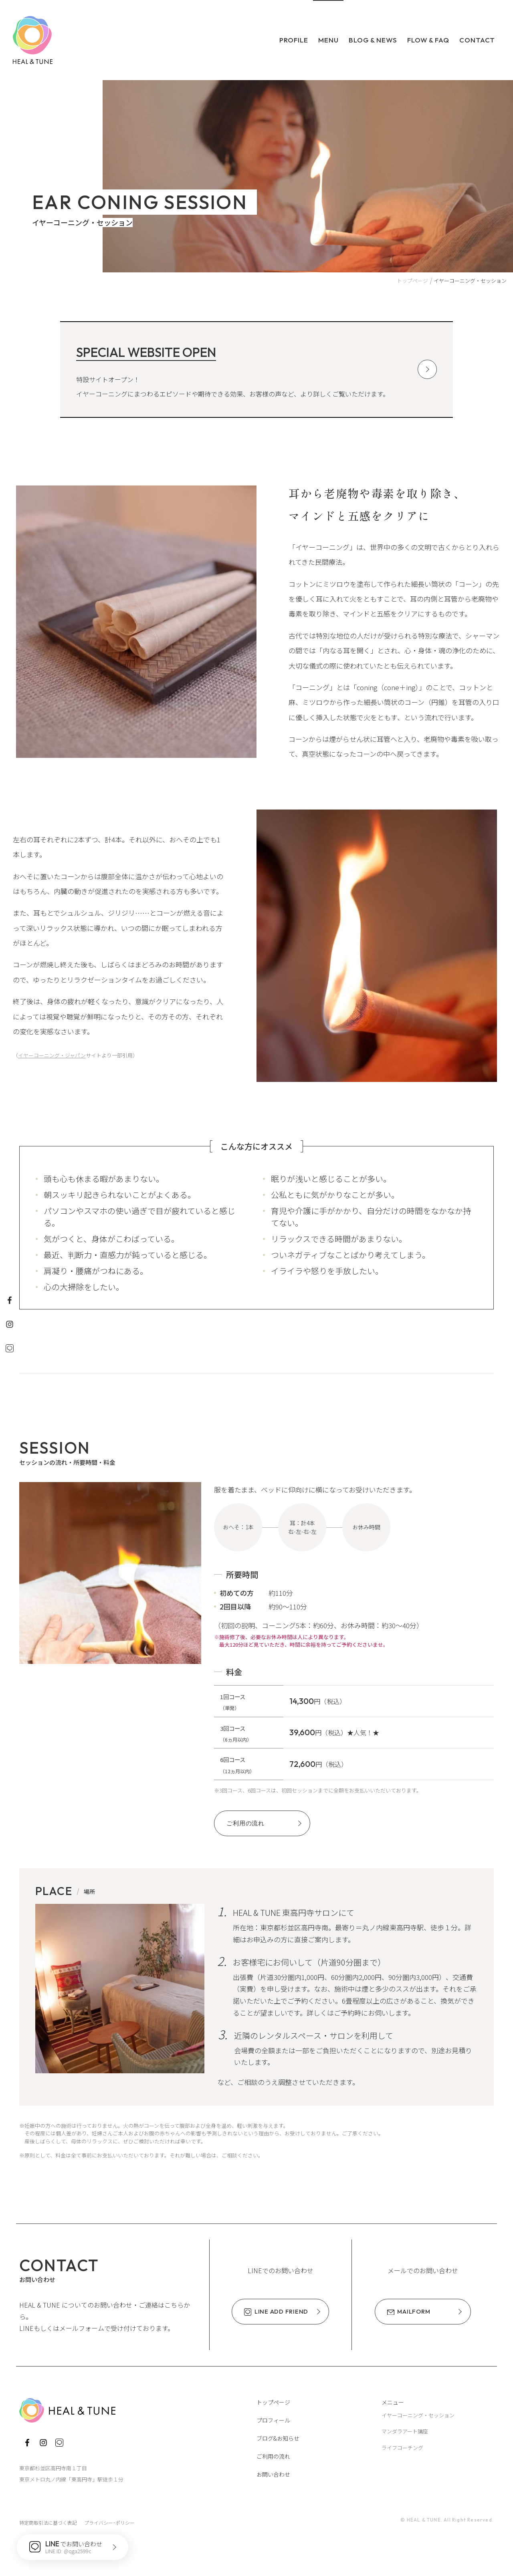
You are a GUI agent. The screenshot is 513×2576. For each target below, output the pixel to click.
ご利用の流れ (273, 2456)
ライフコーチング (402, 2447)
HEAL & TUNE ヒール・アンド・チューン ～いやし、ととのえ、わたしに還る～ (33, 40)
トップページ (273, 2402)
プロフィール (273, 2420)
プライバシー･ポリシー (109, 2522)
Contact (477, 40)
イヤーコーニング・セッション (418, 2415)
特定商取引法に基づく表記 (48, 2522)
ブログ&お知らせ (277, 2438)
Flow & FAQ (428, 40)
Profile (293, 40)
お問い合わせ (273, 2474)
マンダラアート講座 (405, 2431)
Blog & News (373, 40)
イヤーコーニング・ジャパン (52, 1055)
